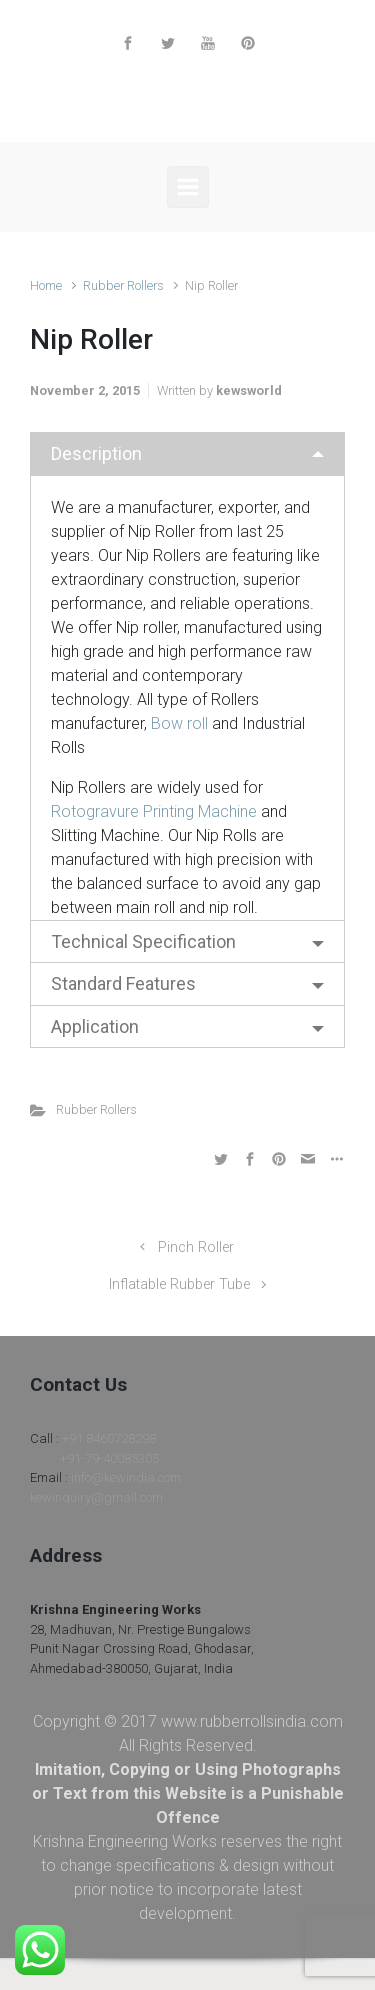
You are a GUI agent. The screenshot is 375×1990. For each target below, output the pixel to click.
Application (95, 1026)
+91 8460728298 (109, 1438)
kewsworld (249, 390)
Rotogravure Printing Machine (154, 811)
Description (96, 453)
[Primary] (188, 187)
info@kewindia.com (126, 1477)
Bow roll (179, 723)
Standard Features (123, 983)
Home (46, 285)
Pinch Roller (196, 1247)
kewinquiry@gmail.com (96, 1497)
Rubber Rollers (123, 285)
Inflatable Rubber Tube (179, 1284)
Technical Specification (143, 941)
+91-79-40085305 (109, 1458)
